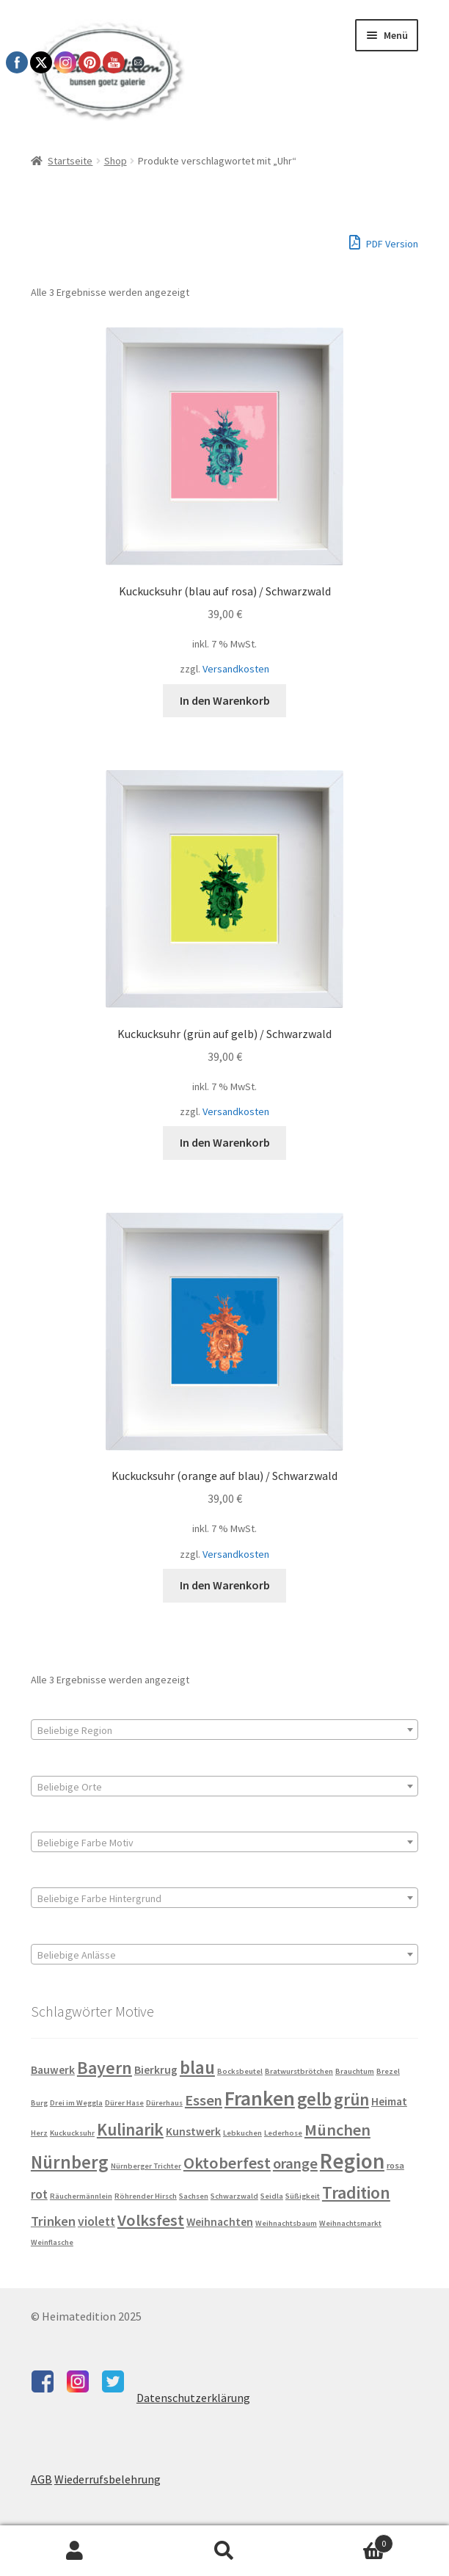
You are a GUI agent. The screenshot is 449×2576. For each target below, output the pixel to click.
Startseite (70, 160)
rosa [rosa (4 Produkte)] (395, 2165)
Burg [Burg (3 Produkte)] (39, 2103)
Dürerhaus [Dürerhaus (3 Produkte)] (164, 2103)
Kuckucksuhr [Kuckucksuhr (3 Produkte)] (72, 2133)
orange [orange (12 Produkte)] (295, 2163)
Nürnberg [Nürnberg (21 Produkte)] (70, 2162)
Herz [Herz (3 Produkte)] (39, 2133)
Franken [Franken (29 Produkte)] (259, 2098)
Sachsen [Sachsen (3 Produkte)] (193, 2196)
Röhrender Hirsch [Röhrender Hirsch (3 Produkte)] (145, 2196)
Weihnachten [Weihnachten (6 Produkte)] (219, 2222)
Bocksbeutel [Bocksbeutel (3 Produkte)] (240, 2071)
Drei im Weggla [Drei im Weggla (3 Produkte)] (76, 2103)
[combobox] (224, 1729)
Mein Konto (75, 2551)
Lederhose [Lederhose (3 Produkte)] (283, 2133)
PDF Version (383, 242)
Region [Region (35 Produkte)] (352, 2160)
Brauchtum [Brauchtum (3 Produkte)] (354, 2071)
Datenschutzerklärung (193, 2397)
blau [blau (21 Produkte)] (197, 2067)
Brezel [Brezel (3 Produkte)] (388, 2071)
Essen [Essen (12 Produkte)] (203, 2100)
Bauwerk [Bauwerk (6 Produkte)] (53, 2070)
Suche (224, 2551)
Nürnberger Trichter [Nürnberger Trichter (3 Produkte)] (146, 2166)
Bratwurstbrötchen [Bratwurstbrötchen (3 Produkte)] (299, 2071)
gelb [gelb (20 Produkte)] (314, 2099)
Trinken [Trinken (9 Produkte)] (53, 2221)
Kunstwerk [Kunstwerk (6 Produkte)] (193, 2131)
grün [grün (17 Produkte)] (351, 2099)
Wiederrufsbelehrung (107, 2479)
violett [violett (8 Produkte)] (96, 2221)
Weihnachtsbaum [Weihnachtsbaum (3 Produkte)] (286, 2223)
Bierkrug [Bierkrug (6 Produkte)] (156, 2070)
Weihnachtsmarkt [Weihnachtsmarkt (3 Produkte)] (350, 2223)
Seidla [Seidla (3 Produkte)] (271, 2196)
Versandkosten (235, 668)
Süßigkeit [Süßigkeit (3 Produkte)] (302, 2196)
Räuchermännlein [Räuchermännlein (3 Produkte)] (81, 2196)
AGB (41, 2479)
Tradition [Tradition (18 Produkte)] (356, 2193)
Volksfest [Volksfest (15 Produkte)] (150, 2220)
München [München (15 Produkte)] (337, 2129)
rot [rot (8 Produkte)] (39, 2194)
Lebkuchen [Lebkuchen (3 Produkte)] (242, 2133)
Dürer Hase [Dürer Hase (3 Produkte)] (124, 2103)
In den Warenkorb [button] (225, 700)
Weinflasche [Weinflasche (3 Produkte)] (52, 2242)
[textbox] (224, 1730)
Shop (115, 160)
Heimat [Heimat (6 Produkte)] (389, 2101)
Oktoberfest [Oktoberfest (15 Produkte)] (227, 2162)
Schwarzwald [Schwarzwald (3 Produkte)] (234, 2196)
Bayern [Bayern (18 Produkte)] (104, 2068)
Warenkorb (346, 2540)
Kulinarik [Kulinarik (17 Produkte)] (130, 2129)
